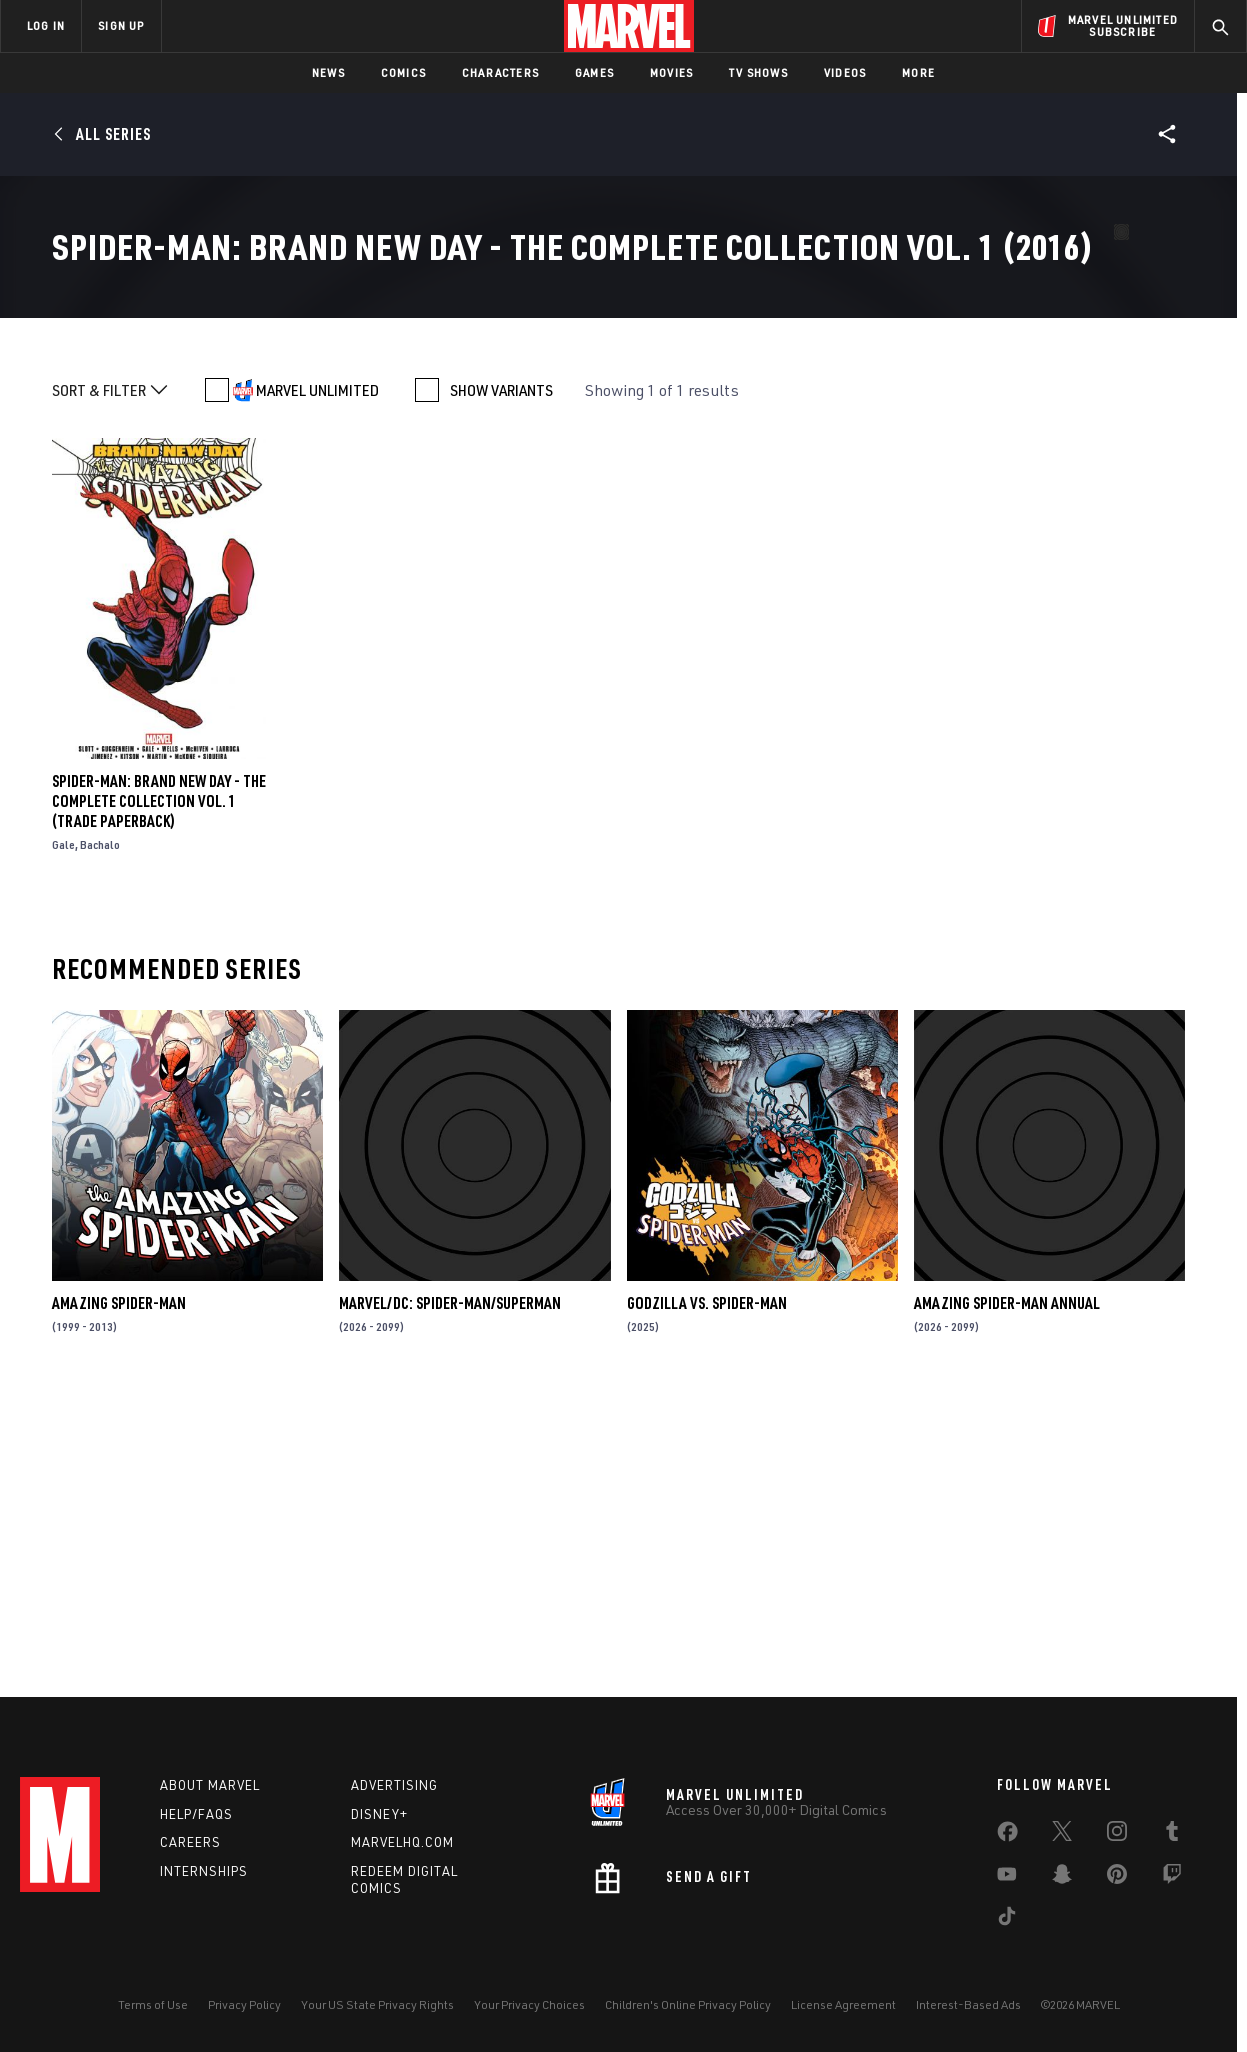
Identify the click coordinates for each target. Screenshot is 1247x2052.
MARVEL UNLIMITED (317, 680)
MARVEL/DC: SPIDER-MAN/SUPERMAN (450, 1593)
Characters (500, 72)
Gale (63, 1134)
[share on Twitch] (1172, 1878)
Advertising (394, 1785)
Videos (845, 72)
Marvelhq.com (402, 1842)
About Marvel (210, 1785)
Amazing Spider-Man (119, 1593)
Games (594, 72)
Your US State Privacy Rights (377, 2004)
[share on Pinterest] (1117, 1878)
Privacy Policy (244, 2004)
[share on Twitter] (1062, 1835)
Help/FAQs (196, 1814)
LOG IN (46, 25)
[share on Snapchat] (1062, 1878)
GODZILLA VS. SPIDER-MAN (707, 1593)
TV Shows (758, 72)
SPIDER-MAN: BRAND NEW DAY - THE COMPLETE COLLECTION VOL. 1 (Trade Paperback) (159, 1091)
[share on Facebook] (1007, 1836)
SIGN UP (121, 25)
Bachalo (100, 1134)
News (328, 72)
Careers (190, 1842)
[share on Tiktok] (1007, 1920)
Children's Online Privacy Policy (688, 2004)
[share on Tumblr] (1172, 1835)
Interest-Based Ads (968, 2004)
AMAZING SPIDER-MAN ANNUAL (1007, 1593)
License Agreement (843, 2004)
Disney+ (379, 1814)
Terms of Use (153, 2004)
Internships (204, 1871)
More (918, 72)
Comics (403, 72)
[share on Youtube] (1007, 1878)
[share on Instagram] (1117, 1835)
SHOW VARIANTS (501, 680)
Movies (671, 72)
